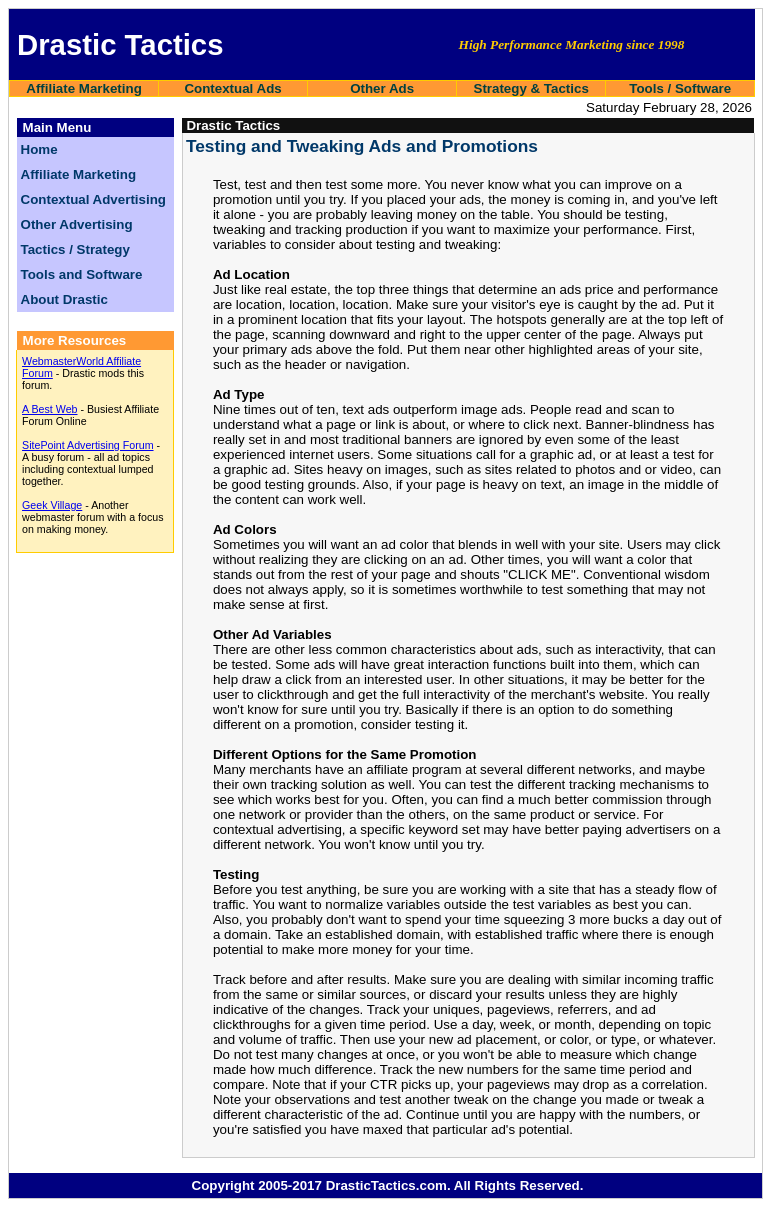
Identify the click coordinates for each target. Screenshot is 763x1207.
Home (39, 149)
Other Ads (382, 88)
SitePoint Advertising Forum (88, 445)
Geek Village (52, 505)
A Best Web (49, 409)
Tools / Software (680, 88)
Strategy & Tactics (531, 88)
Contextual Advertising (93, 199)
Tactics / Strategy (75, 249)
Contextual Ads (232, 88)
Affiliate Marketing (84, 88)
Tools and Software (82, 274)
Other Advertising (77, 224)
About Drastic (64, 299)
